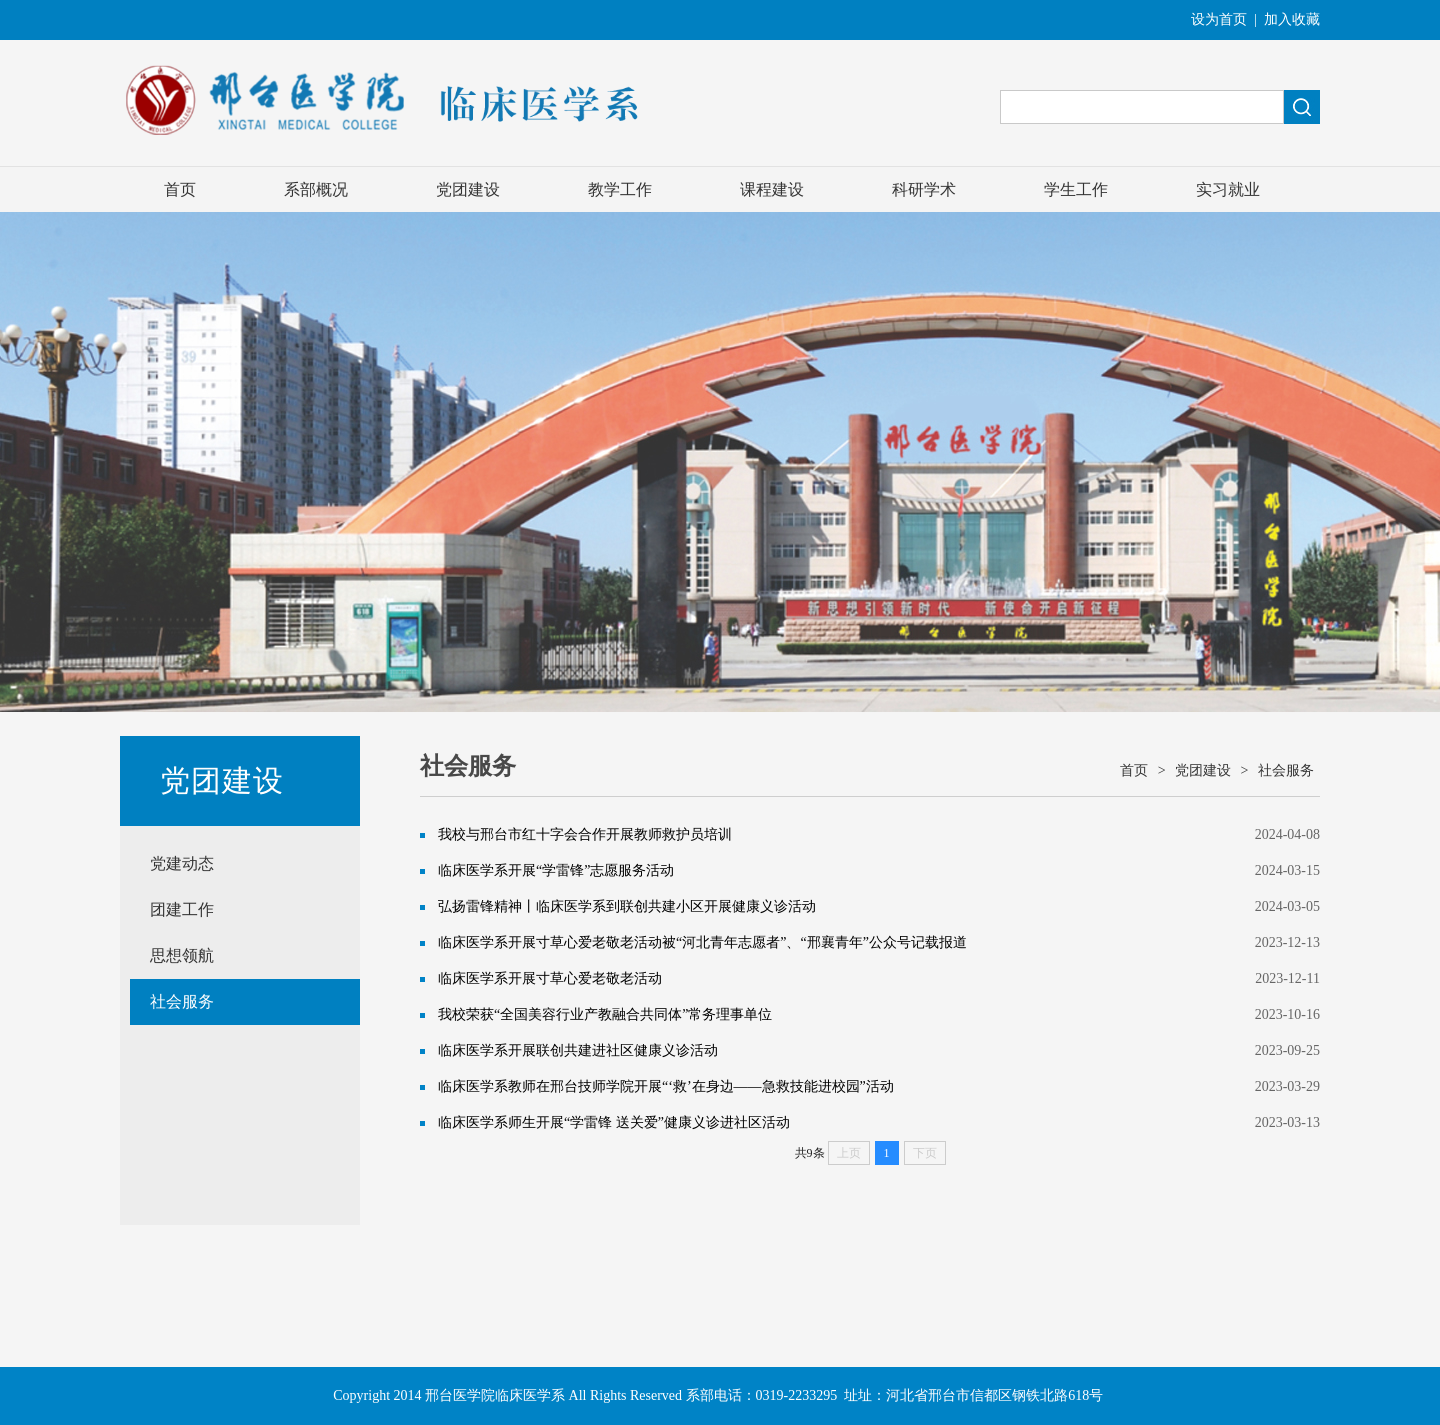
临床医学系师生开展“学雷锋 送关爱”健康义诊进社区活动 (614, 1122)
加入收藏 (1292, 19)
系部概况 (316, 189)
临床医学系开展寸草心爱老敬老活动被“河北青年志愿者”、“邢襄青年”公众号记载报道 (702, 942)
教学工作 (620, 189)
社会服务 (182, 1001)
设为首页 (1219, 19)
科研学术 (924, 189)
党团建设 (468, 189)
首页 (180, 189)
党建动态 (182, 863)
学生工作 (1076, 189)
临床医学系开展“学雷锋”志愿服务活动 (556, 870)
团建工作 (182, 909)
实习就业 (1228, 189)
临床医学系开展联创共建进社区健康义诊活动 (578, 1050)
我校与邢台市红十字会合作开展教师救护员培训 (585, 834)
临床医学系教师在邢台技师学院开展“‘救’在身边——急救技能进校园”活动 (666, 1086)
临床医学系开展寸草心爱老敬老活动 (550, 978)
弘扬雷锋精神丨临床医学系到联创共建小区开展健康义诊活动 (627, 906)
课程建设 (772, 189)
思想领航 (182, 955)
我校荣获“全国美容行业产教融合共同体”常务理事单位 (605, 1014)
